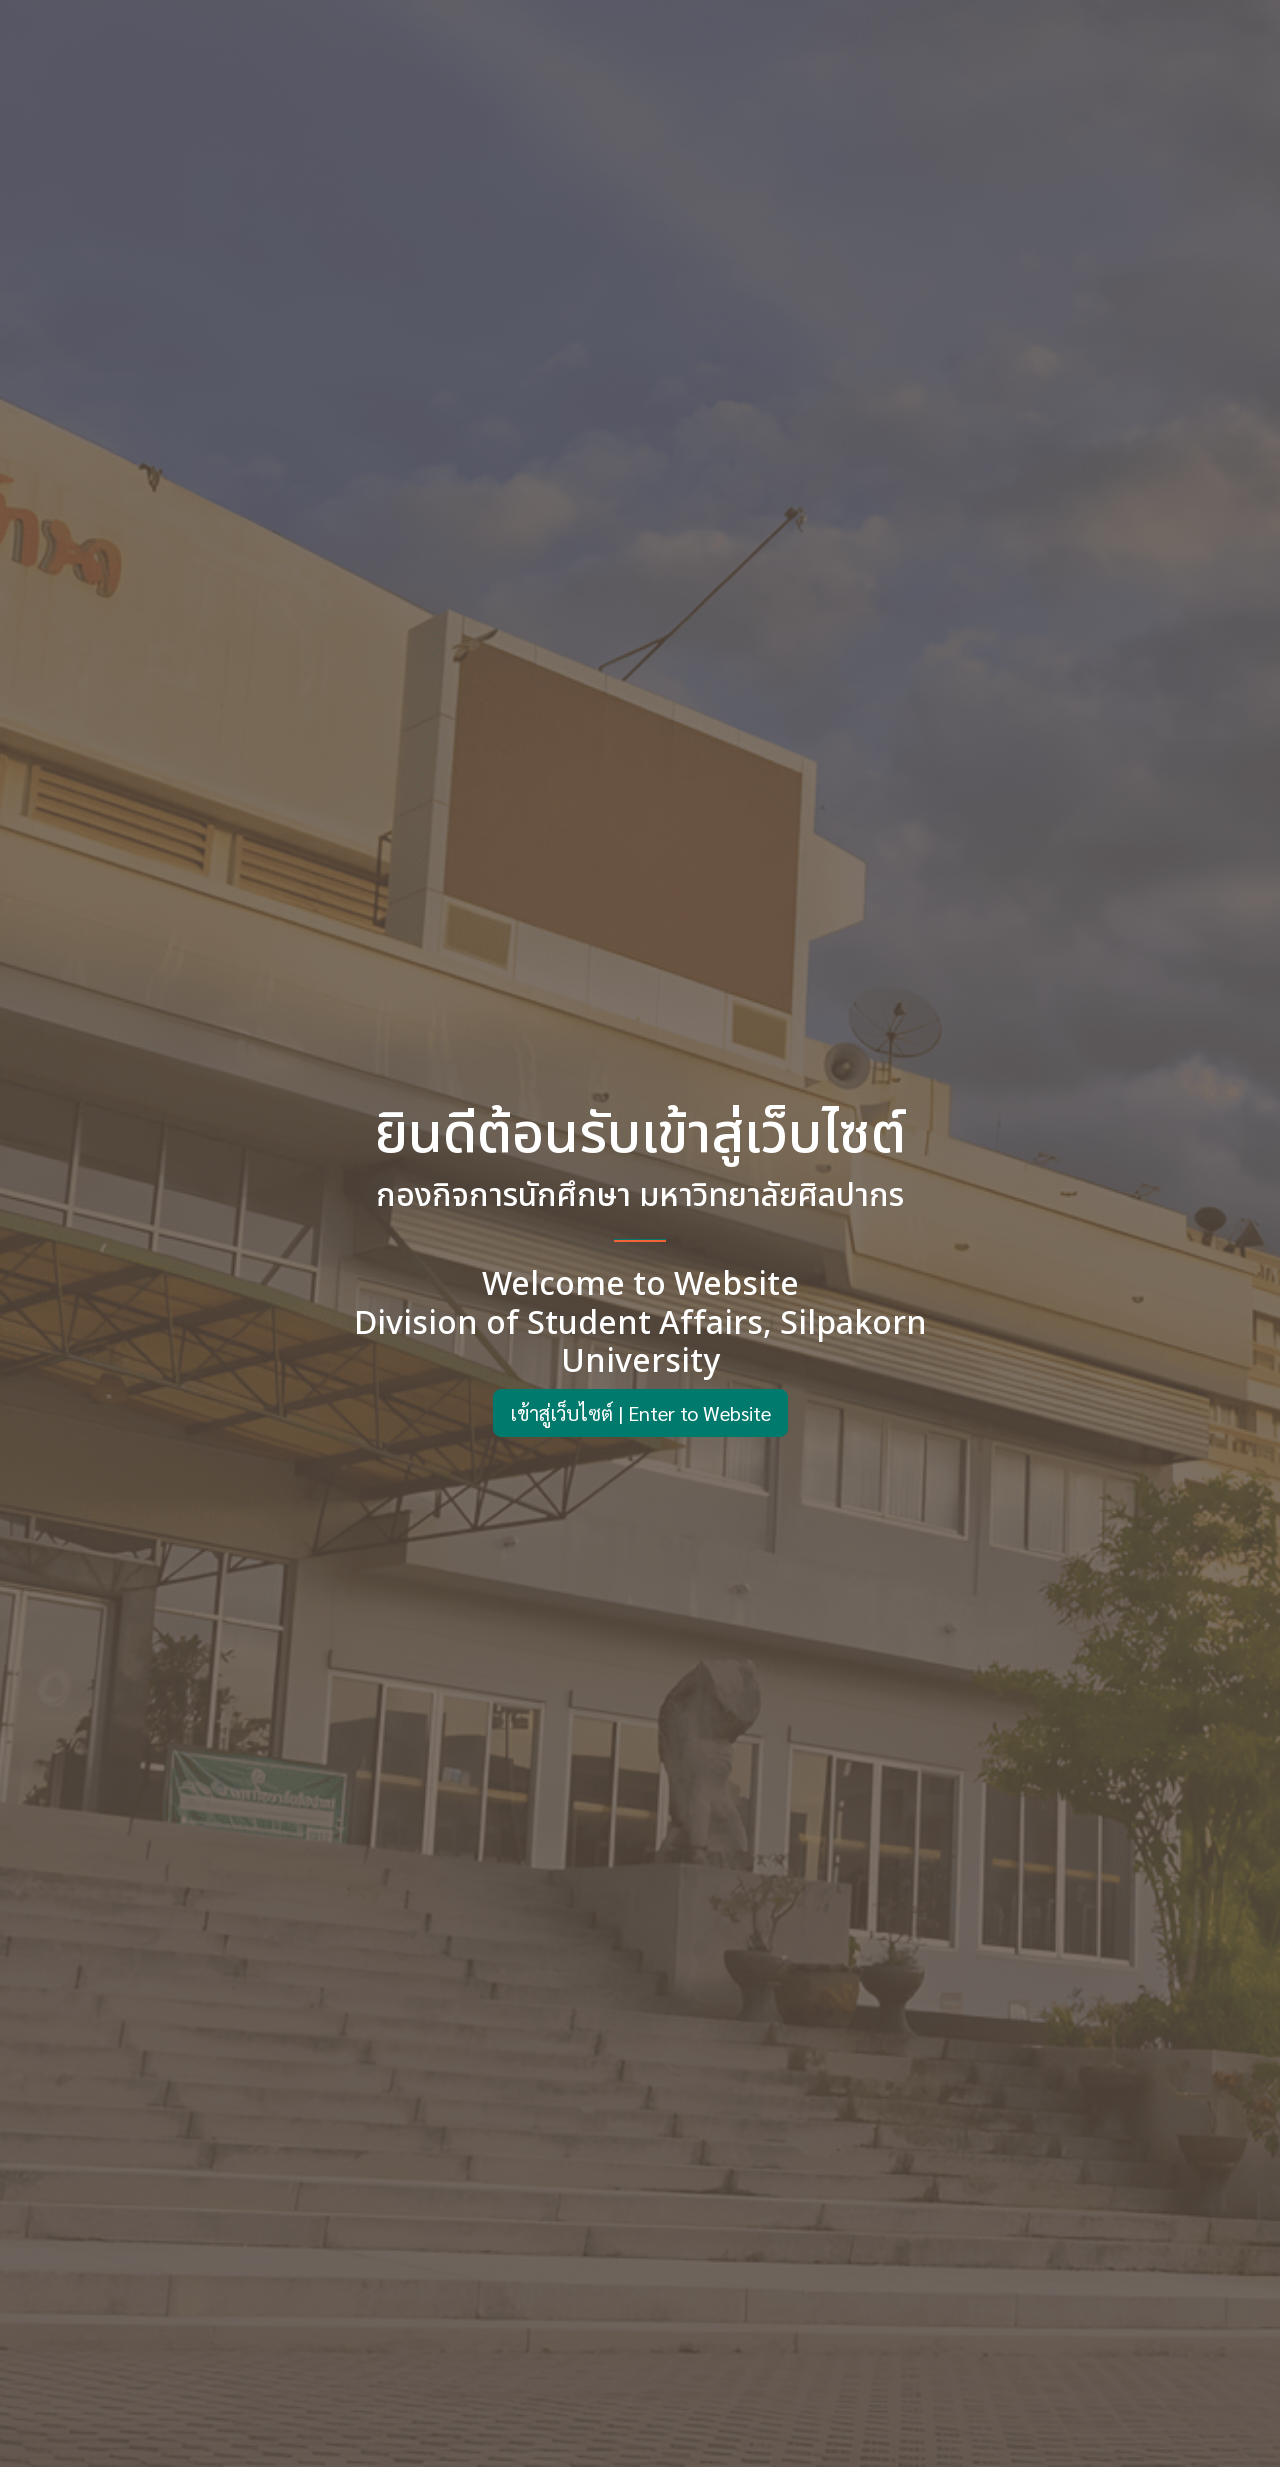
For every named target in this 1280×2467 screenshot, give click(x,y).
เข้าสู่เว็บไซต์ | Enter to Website (640, 1413)
